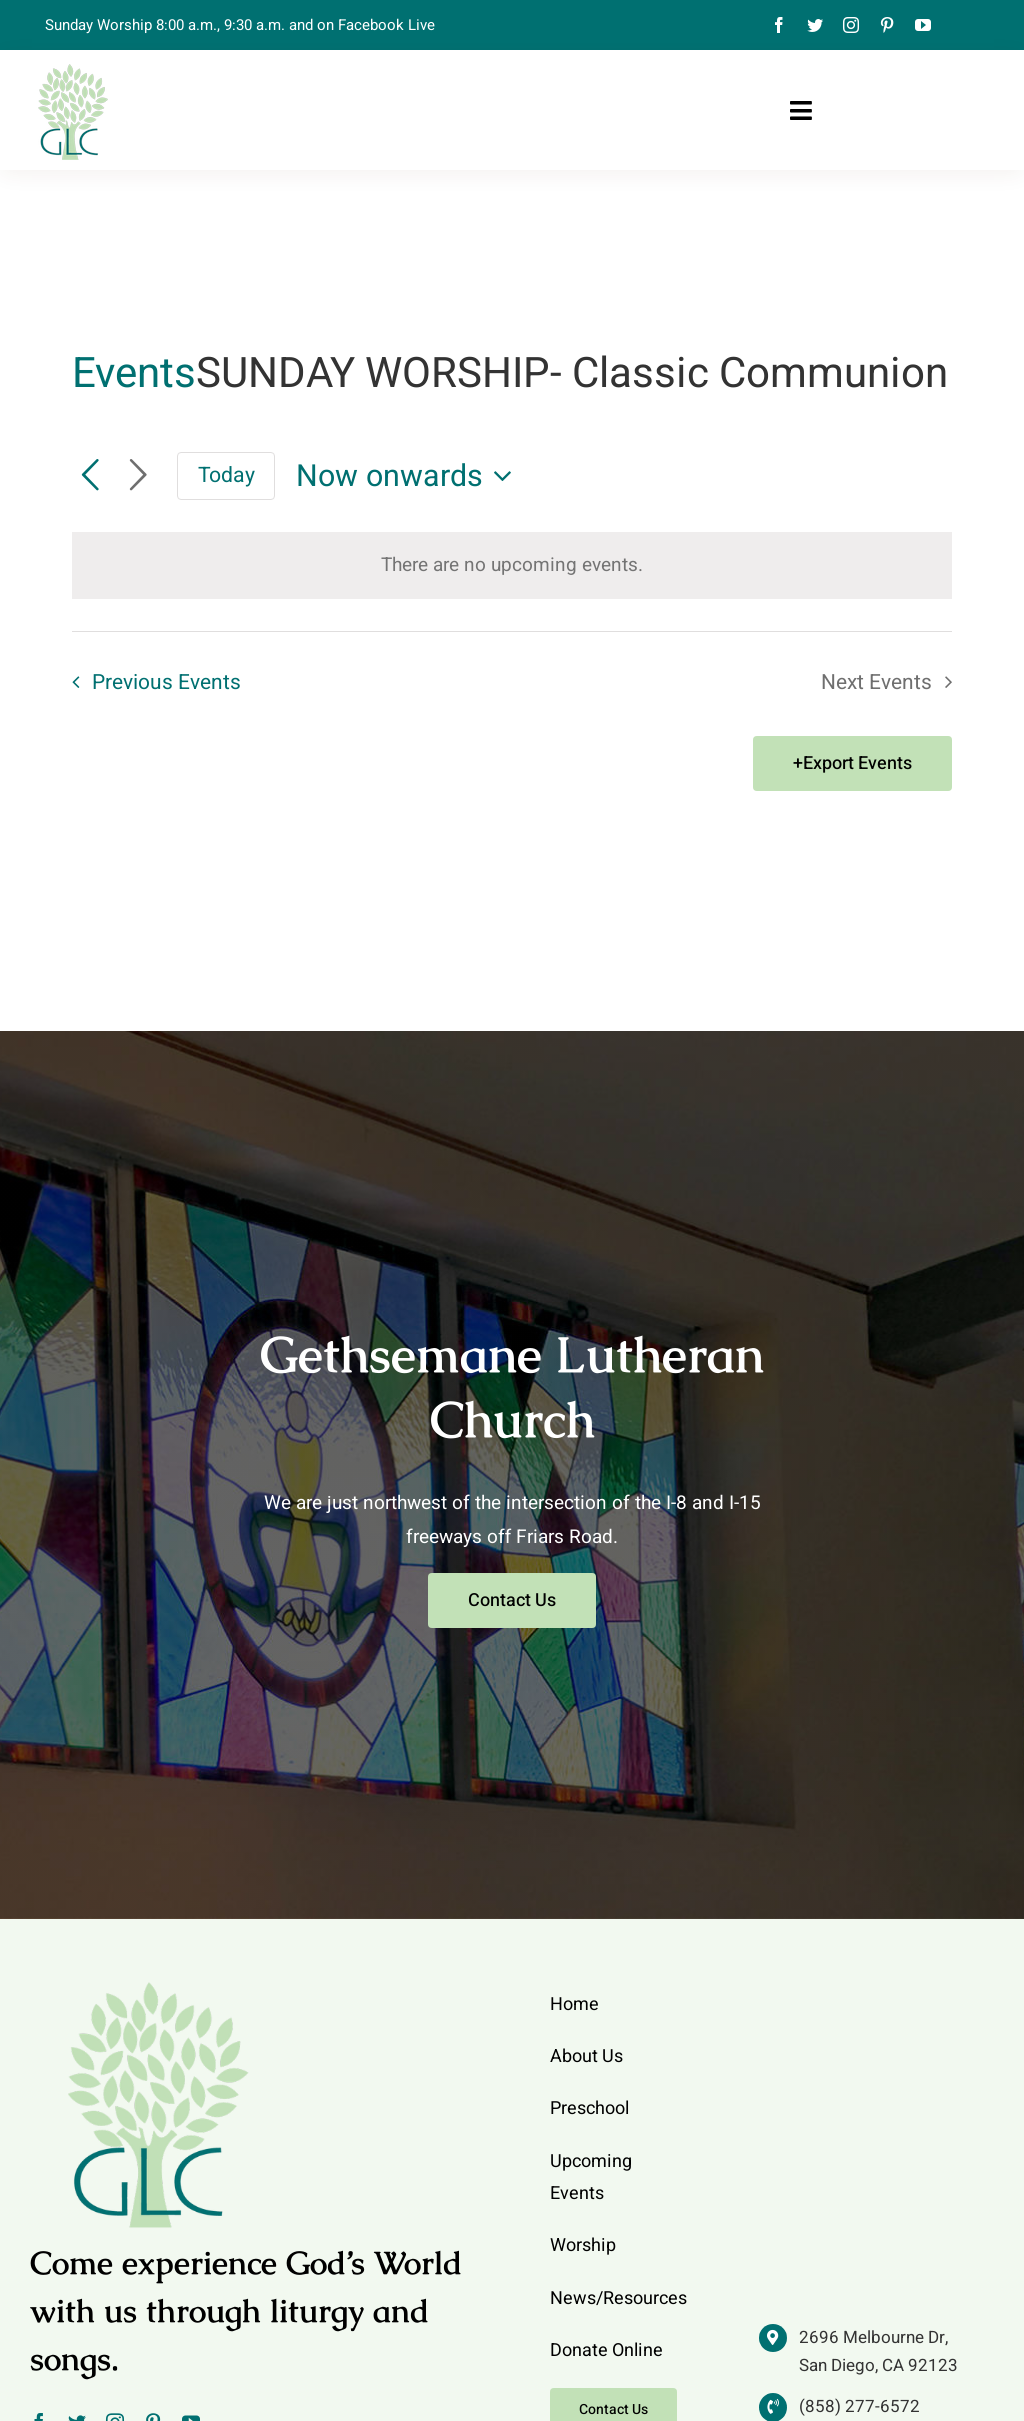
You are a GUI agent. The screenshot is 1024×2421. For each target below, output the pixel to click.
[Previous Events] (90, 476)
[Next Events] (138, 476)
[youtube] (923, 25)
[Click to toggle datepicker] (410, 476)
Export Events (857, 763)
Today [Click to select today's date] (226, 475)
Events (134, 375)
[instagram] (851, 25)
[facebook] (779, 25)
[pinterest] (887, 25)
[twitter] (815, 25)
